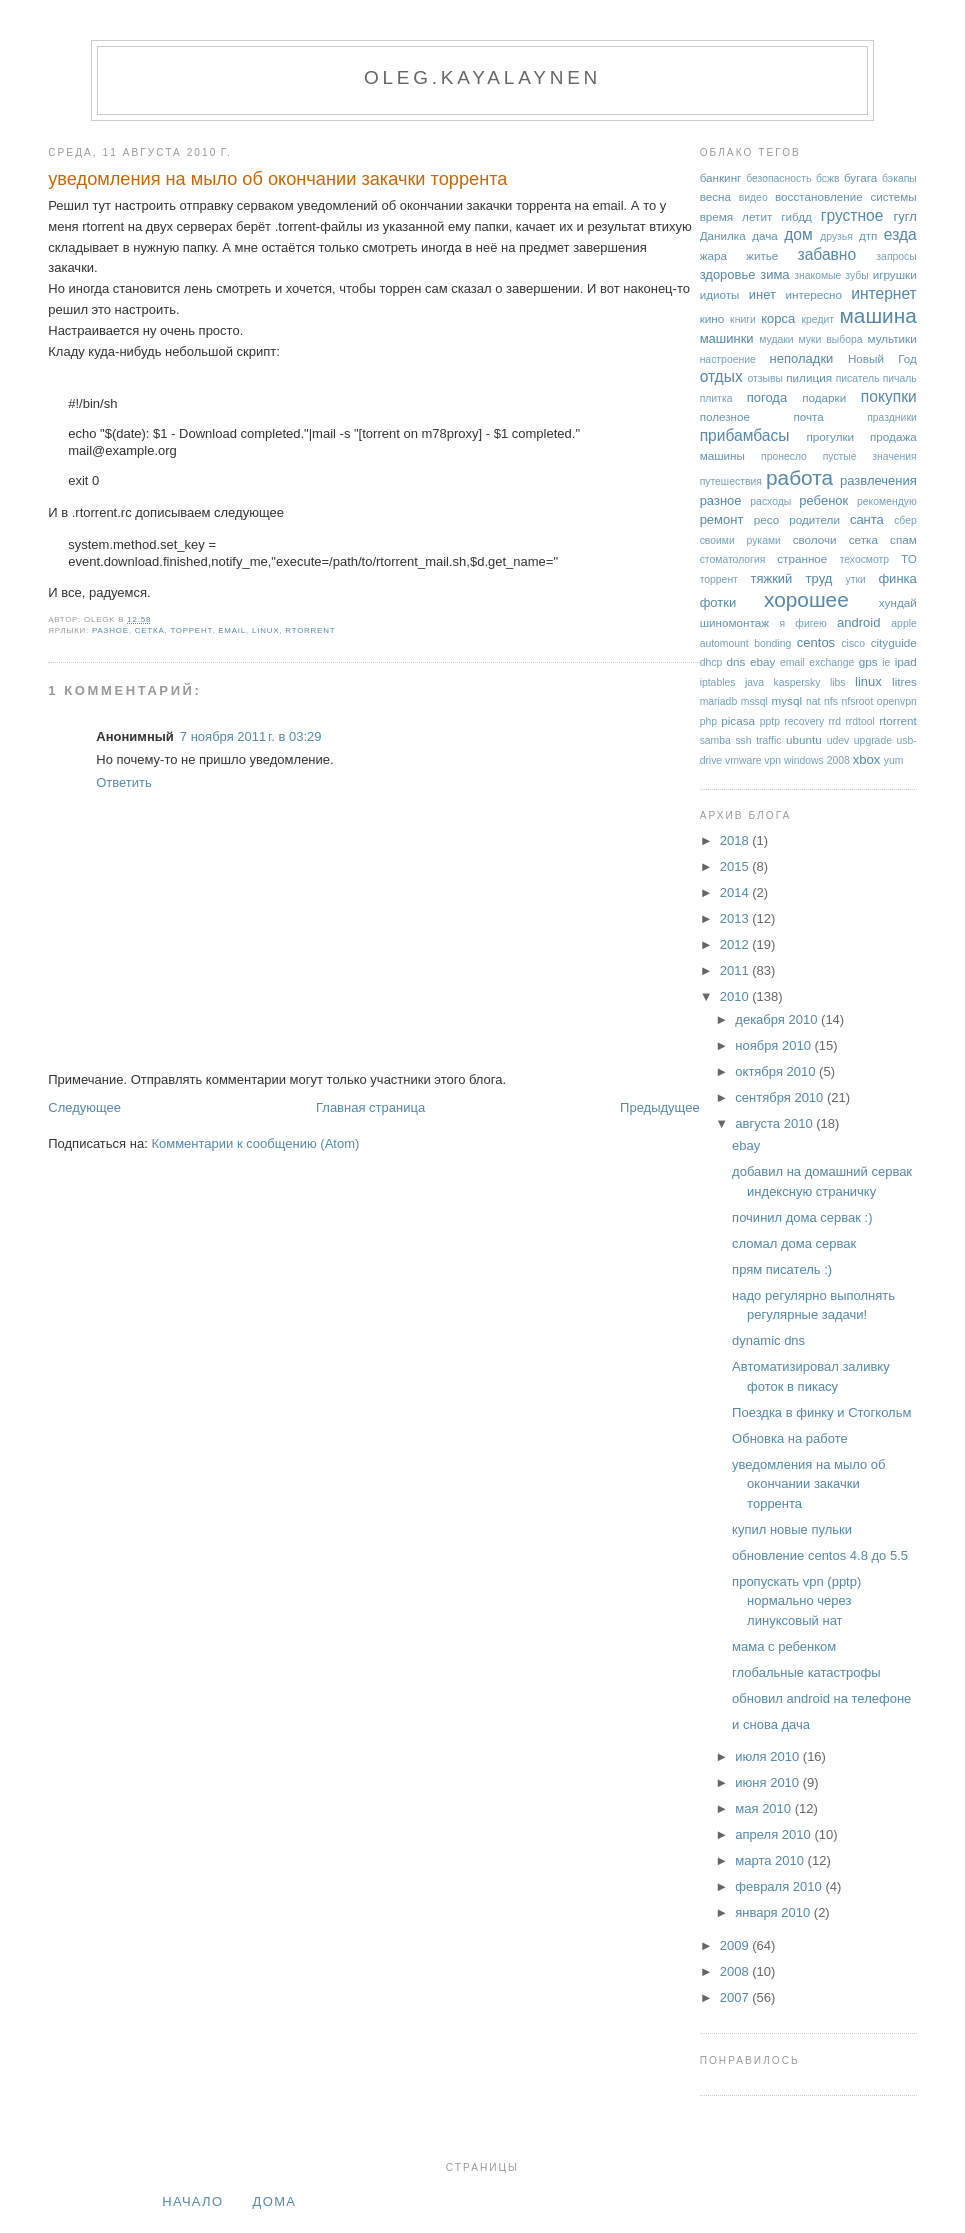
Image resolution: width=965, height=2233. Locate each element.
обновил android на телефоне (821, 1698)
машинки (727, 338)
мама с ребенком (784, 1646)
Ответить (124, 782)
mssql (754, 701)
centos (816, 642)
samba (715, 740)
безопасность (778, 178)
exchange (831, 662)
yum (894, 760)
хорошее (806, 599)
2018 (736, 840)
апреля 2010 (774, 1834)
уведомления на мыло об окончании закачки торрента (277, 179)
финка (897, 578)
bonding (772, 643)
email (232, 630)
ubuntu (804, 739)
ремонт (722, 519)
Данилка (723, 235)
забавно (827, 254)
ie (886, 662)
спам (903, 539)
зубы (856, 275)
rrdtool (859, 721)
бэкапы (899, 178)
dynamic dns (768, 1340)
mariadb (719, 701)
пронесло (784, 456)
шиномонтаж (734, 622)
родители (814, 519)
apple (903, 623)
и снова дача (771, 1724)
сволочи (815, 539)
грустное (852, 215)
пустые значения (870, 456)
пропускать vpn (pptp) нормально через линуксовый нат (796, 1601)
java (754, 682)
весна (715, 196)
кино (712, 318)
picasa (738, 720)
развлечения (878, 480)
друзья (836, 236)
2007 (736, 1997)
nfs (831, 701)
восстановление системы (846, 196)
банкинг (721, 177)
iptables (718, 682)
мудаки (776, 339)
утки (856, 579)
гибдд (796, 216)
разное (110, 630)
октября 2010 (777, 1071)
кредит (818, 319)
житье (762, 255)
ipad (906, 661)
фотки (718, 602)
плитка (716, 398)
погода (767, 397)
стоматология (733, 559)
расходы (770, 501)
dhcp (711, 662)
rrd (834, 721)
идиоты (720, 294)
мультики (891, 338)
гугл (904, 216)
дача (765, 235)
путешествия (731, 481)
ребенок (823, 500)
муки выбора (831, 339)
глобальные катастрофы (806, 1672)
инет (762, 294)
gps (868, 661)
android (858, 622)
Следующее (84, 1107)
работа (799, 477)
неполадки (802, 358)
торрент (191, 630)
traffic (768, 740)
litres (904, 681)
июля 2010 (769, 1756)
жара (713, 255)
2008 (736, 1971)
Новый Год (882, 358)
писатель (858, 378)
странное (802, 558)
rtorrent (310, 630)
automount (724, 643)
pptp (770, 721)
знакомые (817, 275)
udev (838, 740)
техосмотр (864, 559)
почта (808, 416)
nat (813, 701)
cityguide (894, 642)
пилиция (809, 377)
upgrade (873, 740)
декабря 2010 (778, 1019)
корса (778, 318)
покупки (889, 396)
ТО (909, 558)
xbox (866, 759)
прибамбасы (745, 435)
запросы (896, 256)
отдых (721, 376)
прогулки (830, 436)
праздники (892, 417)
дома (275, 2201)
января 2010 (774, 1912)
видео (753, 197)
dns (736, 661)
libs (838, 682)
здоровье (728, 274)
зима (774, 274)
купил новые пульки (792, 1529)
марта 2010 (771, 1860)
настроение (728, 359)
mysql (787, 700)
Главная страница (370, 1107)
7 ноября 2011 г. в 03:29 (251, 736)
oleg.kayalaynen (482, 77)
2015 (736, 866)
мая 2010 (764, 1808)
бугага (860, 177)
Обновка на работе (790, 1438)
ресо (766, 519)
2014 (736, 892)
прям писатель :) (782, 1269)
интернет (884, 293)
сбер (905, 520)
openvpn (897, 701)
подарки (824, 397)
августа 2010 (775, 1123)
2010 (736, 996)
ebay (762, 661)
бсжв (828, 178)
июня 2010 (768, 1782)
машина (878, 315)
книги (743, 319)
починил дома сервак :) (802, 1217)
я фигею (803, 623)
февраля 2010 (780, 1886)
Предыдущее (660, 1107)
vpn (772, 760)
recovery (804, 721)
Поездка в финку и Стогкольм (821, 1412)
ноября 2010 (774, 1045)
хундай (898, 602)
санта (867, 519)
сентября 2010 (781, 1097)
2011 (736, 970)
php (708, 721)
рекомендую (887, 501)
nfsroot (858, 701)
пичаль (900, 378)
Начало (192, 2201)
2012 (736, 944)
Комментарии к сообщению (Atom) (255, 1143)
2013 (736, 918)
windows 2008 (817, 760)
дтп (868, 235)
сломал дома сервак (794, 1243)
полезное (725, 416)
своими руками (740, 540)
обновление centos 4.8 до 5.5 (820, 1555)
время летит (736, 216)
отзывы (765, 378)
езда (900, 234)
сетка (150, 630)
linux (265, 630)
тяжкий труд (791, 578)
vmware (743, 760)
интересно (813, 294)
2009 (736, 1945)
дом (798, 234)
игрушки (895, 274)
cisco (853, 643)
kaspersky (797, 682)
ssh (743, 740)
